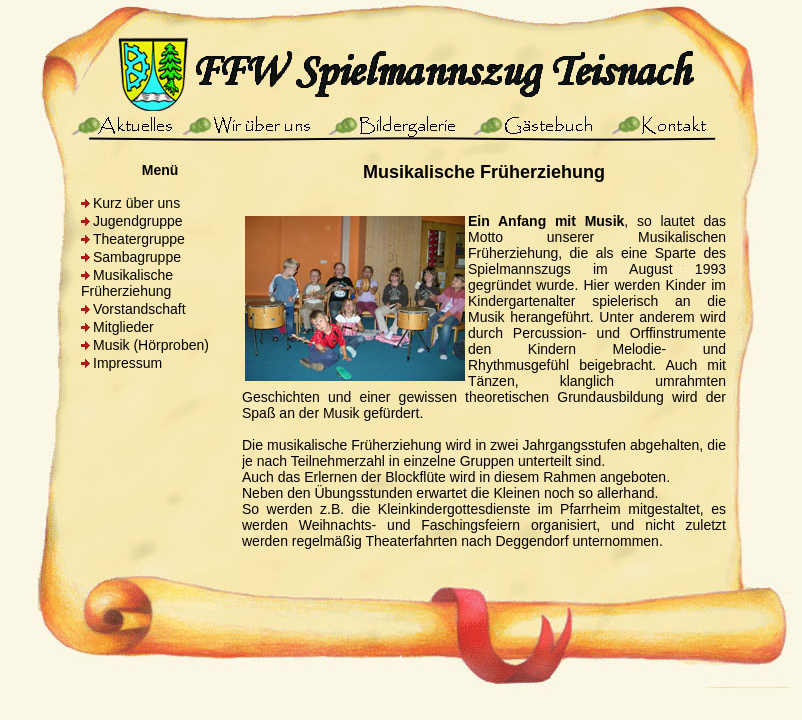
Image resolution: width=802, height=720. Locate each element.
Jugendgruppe (138, 221)
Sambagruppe (137, 257)
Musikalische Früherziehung (127, 283)
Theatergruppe (139, 239)
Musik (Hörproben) (151, 345)
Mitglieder (123, 327)
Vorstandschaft (139, 309)
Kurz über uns (136, 203)
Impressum (127, 363)
